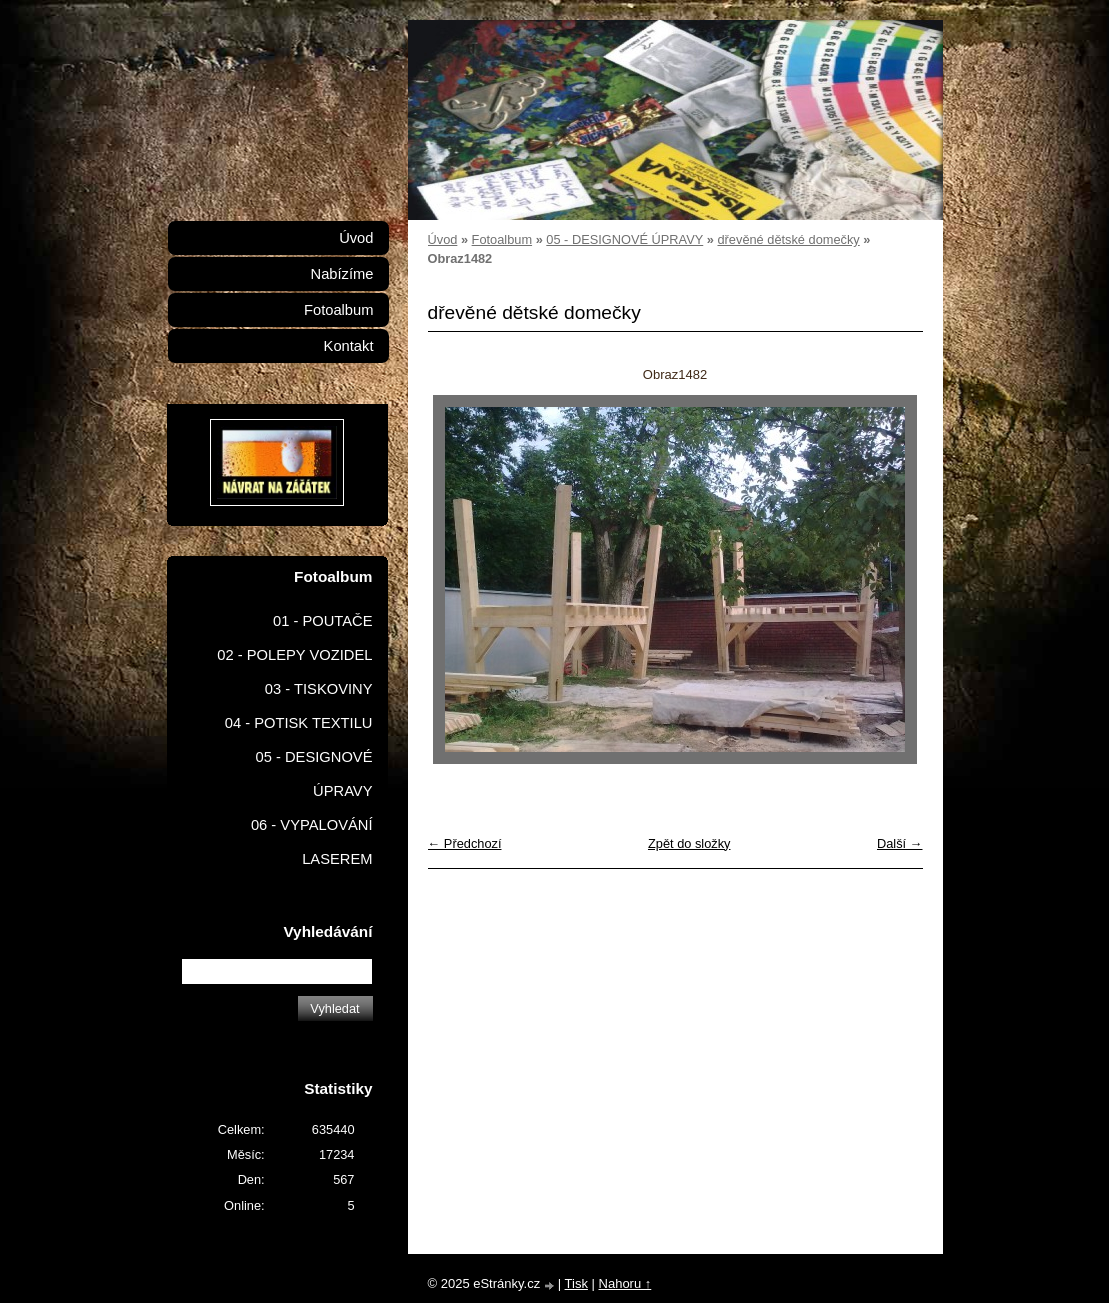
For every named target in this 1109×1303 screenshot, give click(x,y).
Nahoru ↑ (625, 1283)
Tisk (576, 1283)
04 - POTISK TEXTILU (299, 723)
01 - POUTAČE (323, 621)
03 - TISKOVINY (319, 689)
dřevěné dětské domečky (788, 239)
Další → (900, 843)
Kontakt (349, 346)
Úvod (443, 239)
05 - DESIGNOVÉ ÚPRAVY (624, 239)
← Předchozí (465, 843)
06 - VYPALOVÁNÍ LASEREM (312, 842)
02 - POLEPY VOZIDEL (294, 655)
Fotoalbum (502, 239)
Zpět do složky (689, 843)
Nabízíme (342, 274)
